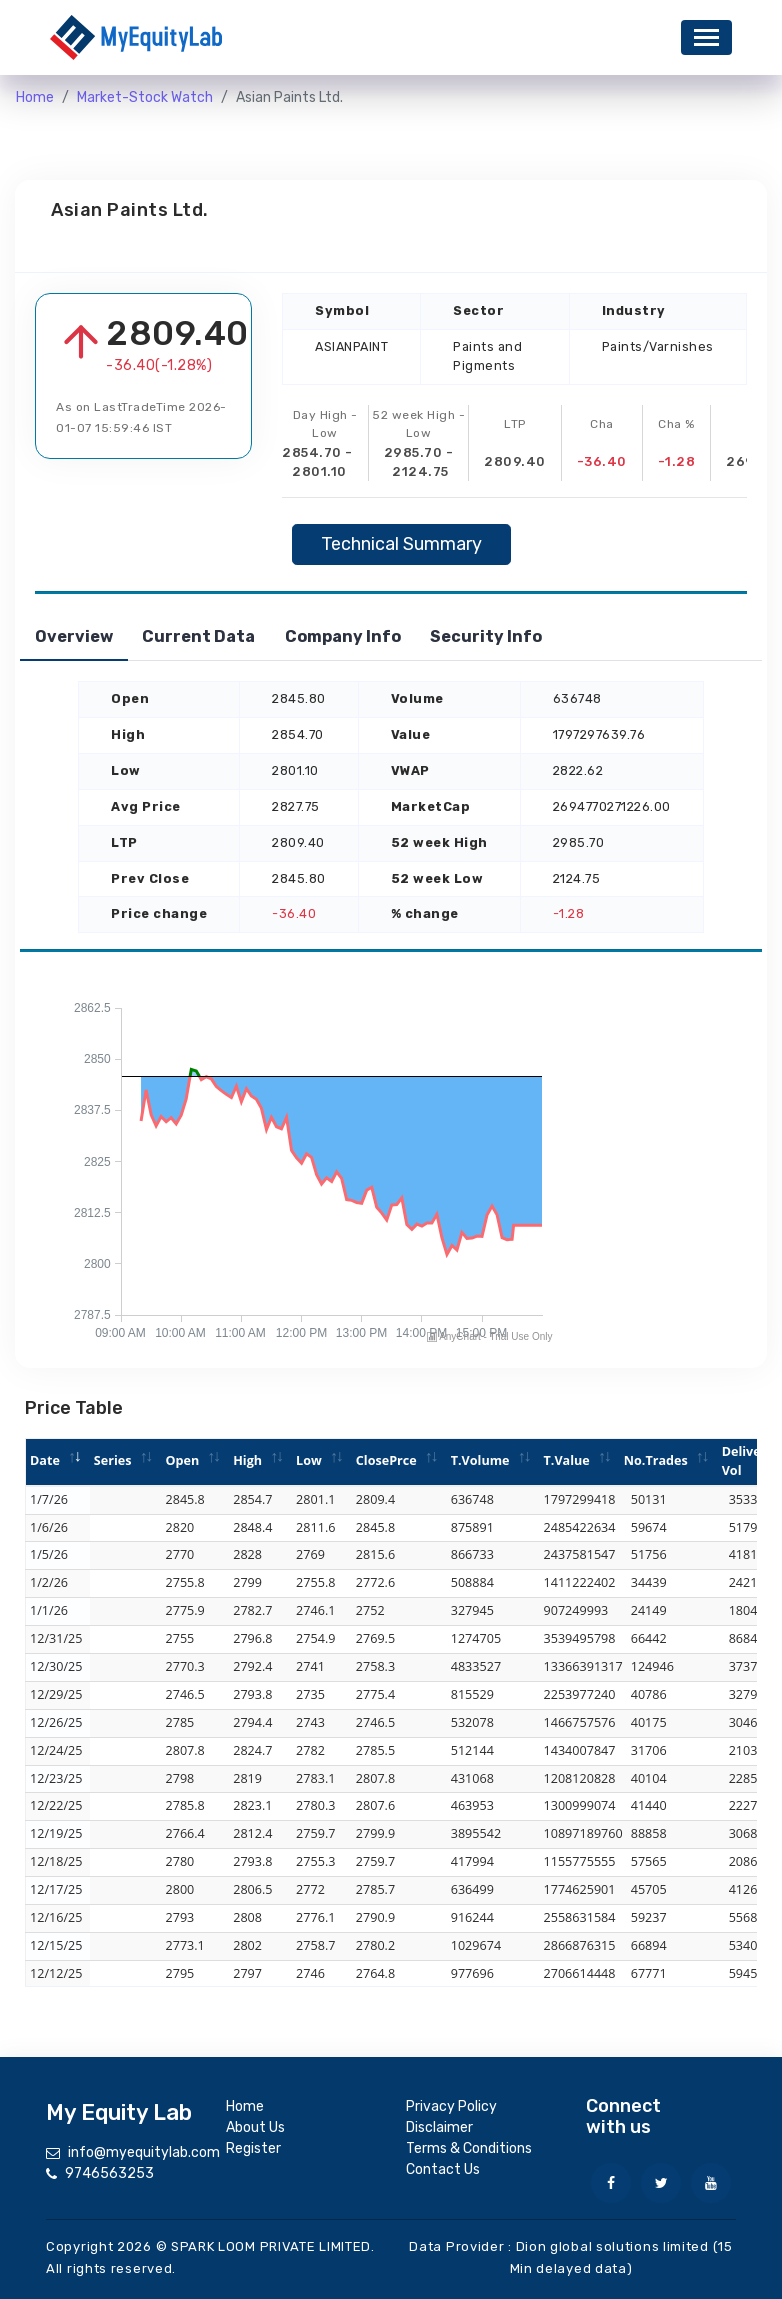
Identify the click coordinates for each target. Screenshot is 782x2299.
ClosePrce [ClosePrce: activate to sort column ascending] (386, 1460)
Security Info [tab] (558, 636)
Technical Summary (401, 544)
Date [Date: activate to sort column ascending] (45, 1460)
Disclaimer (439, 2127)
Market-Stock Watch (145, 97)
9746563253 (109, 2173)
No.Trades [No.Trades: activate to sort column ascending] (656, 1460)
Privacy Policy (451, 2106)
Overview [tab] (84, 636)
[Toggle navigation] (706, 37)
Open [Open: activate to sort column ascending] (182, 1460)
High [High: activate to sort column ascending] (247, 1460)
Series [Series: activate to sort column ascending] (113, 1460)
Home (35, 97)
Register (253, 2148)
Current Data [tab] (229, 636)
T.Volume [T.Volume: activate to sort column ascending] (480, 1460)
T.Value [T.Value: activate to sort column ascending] (567, 1460)
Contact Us (443, 2169)
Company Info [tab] (394, 636)
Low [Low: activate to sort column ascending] (309, 1460)
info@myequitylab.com (144, 2152)
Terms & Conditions (469, 2148)
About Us (255, 2127)
